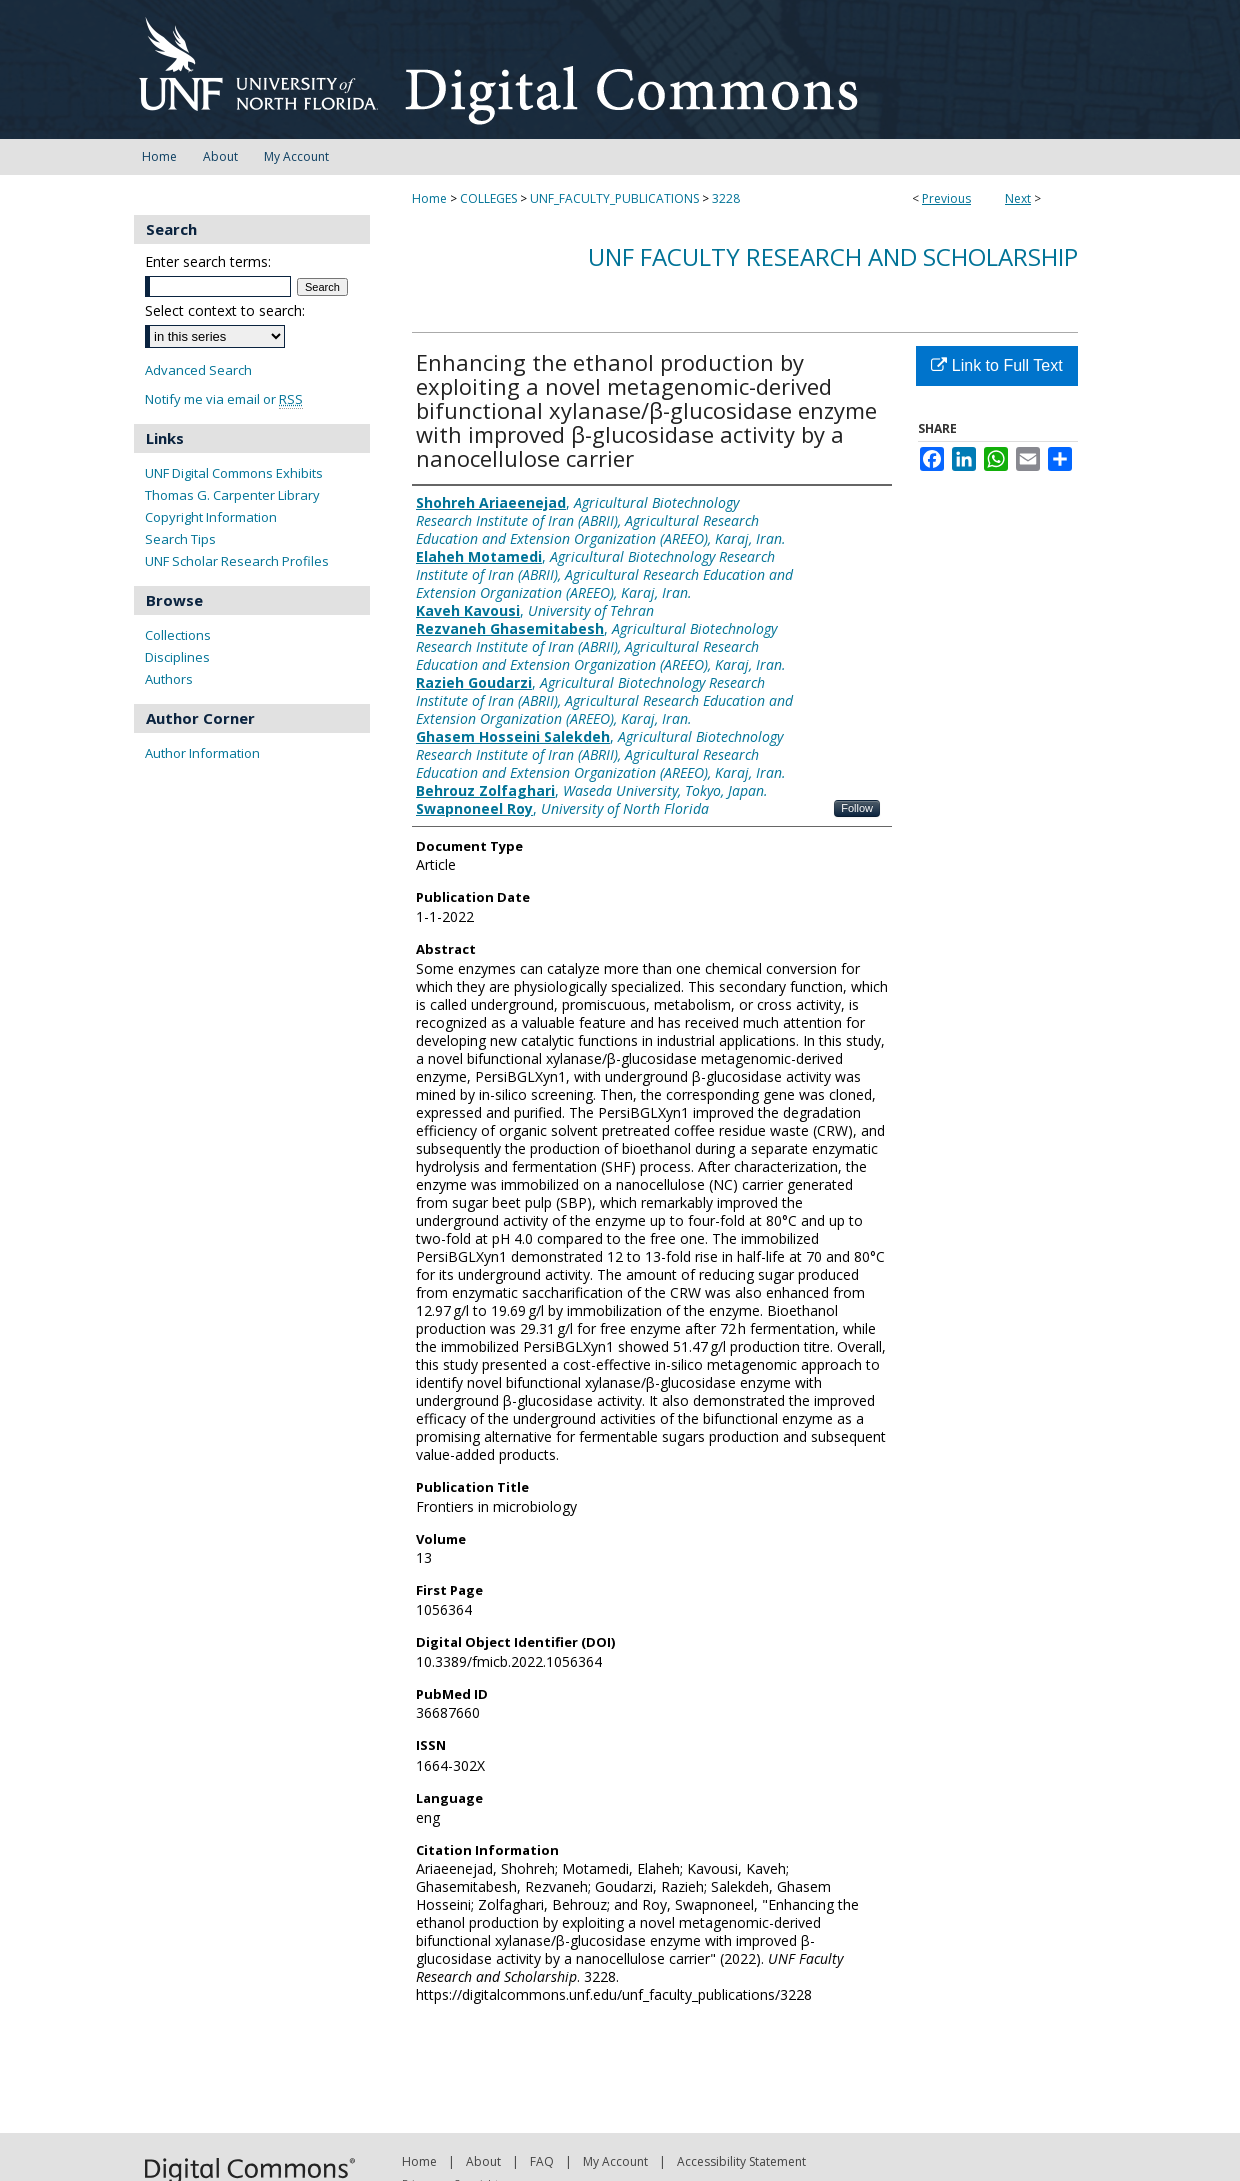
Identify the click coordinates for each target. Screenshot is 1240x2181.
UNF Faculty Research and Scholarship (833, 256)
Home (429, 198)
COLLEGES (488, 198)
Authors (169, 679)
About (483, 2161)
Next (1018, 198)
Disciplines (177, 657)
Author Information (202, 753)
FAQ (542, 2161)
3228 (726, 198)
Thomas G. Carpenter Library (232, 495)
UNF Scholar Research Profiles (237, 561)
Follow (857, 808)
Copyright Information (211, 517)
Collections (178, 635)
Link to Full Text (996, 365)
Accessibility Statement (741, 2161)
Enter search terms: (208, 261)
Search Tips (180, 539)
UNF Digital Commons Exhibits (234, 473)
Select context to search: (225, 310)
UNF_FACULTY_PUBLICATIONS (614, 198)
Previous (946, 198)
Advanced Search (198, 370)
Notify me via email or (224, 399)
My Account (615, 2161)
